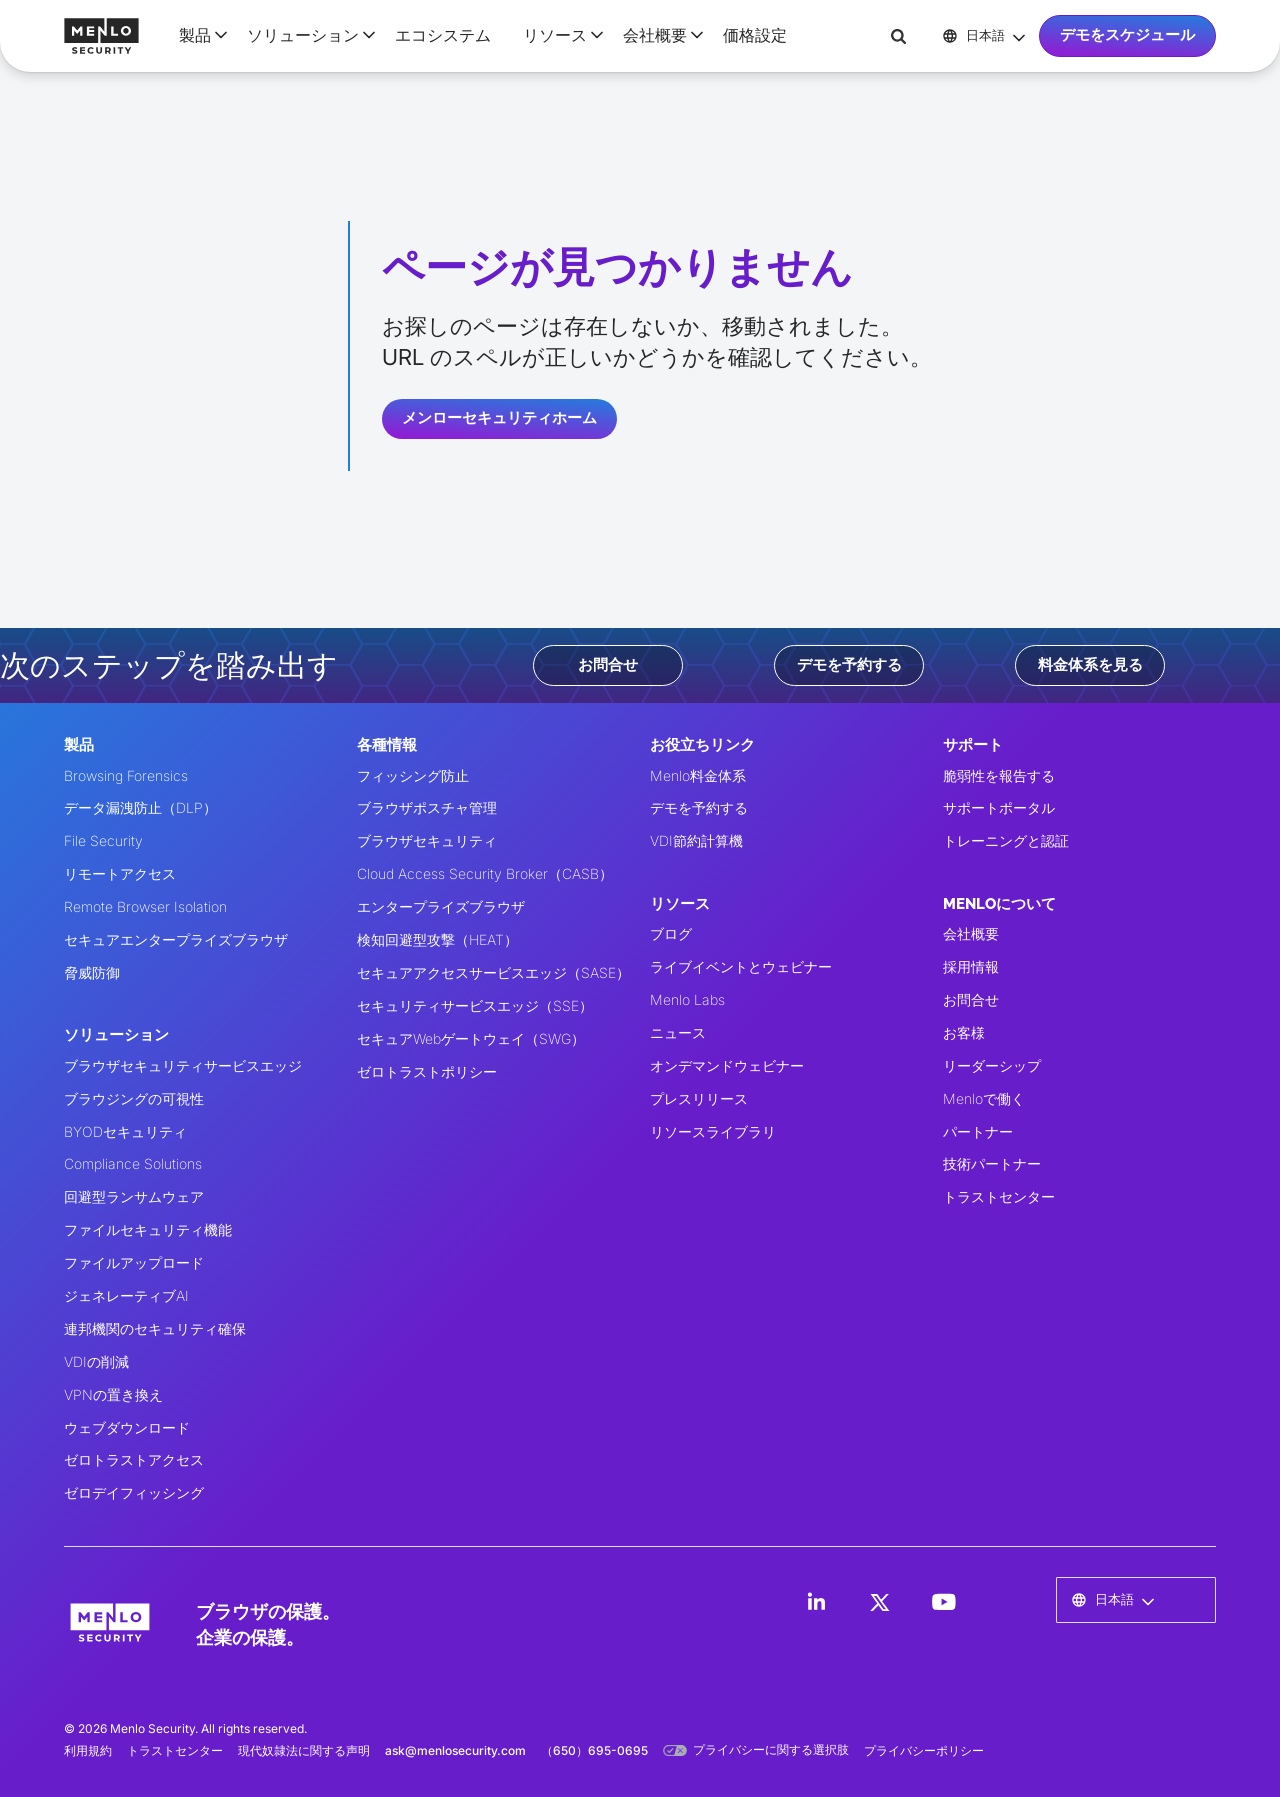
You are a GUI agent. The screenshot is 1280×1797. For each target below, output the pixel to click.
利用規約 (88, 1750)
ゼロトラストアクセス (134, 1459)
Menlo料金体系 (698, 775)
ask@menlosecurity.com (455, 1750)
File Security (103, 840)
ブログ (671, 933)
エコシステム (443, 35)
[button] (197, 35)
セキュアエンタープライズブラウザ (176, 939)
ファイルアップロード (134, 1262)
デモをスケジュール (1127, 35)
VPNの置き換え (113, 1394)
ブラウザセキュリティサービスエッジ (183, 1065)
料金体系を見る (1090, 665)
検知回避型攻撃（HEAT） (437, 939)
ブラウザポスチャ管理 (427, 807)
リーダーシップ (992, 1065)
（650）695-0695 (594, 1750)
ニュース (678, 1032)
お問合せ (608, 665)
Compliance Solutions (133, 1163)
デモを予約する (849, 665)
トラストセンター (999, 1196)
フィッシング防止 (413, 775)
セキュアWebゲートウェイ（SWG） (471, 1038)
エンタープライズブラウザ (441, 906)
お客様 (964, 1032)
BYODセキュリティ (125, 1131)
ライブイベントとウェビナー (741, 966)
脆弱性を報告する (999, 775)
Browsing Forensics (126, 775)
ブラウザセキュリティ (427, 840)
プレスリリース (699, 1098)
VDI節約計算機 (696, 840)
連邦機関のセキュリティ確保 (155, 1328)
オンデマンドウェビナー (727, 1065)
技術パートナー (992, 1163)
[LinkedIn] (816, 1602)
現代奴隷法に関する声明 (304, 1750)
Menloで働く (984, 1098)
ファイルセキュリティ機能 (148, 1229)
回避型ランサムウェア (134, 1196)
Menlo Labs (687, 999)
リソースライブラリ (713, 1131)
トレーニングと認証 (1006, 840)
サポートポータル (999, 807)
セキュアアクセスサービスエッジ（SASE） (493, 972)
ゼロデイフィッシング (134, 1492)
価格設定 (755, 35)
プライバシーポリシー (924, 1750)
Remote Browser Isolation (145, 906)
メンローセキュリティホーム (499, 418)
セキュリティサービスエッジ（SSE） (475, 1005)
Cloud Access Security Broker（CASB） (485, 873)
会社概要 (971, 933)
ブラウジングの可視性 (134, 1098)
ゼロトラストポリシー (427, 1071)
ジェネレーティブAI (126, 1295)
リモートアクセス (120, 873)
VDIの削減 (96, 1361)
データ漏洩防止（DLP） (140, 807)
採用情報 (971, 966)
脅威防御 (92, 972)
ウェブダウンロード (127, 1427)
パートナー (978, 1131)
